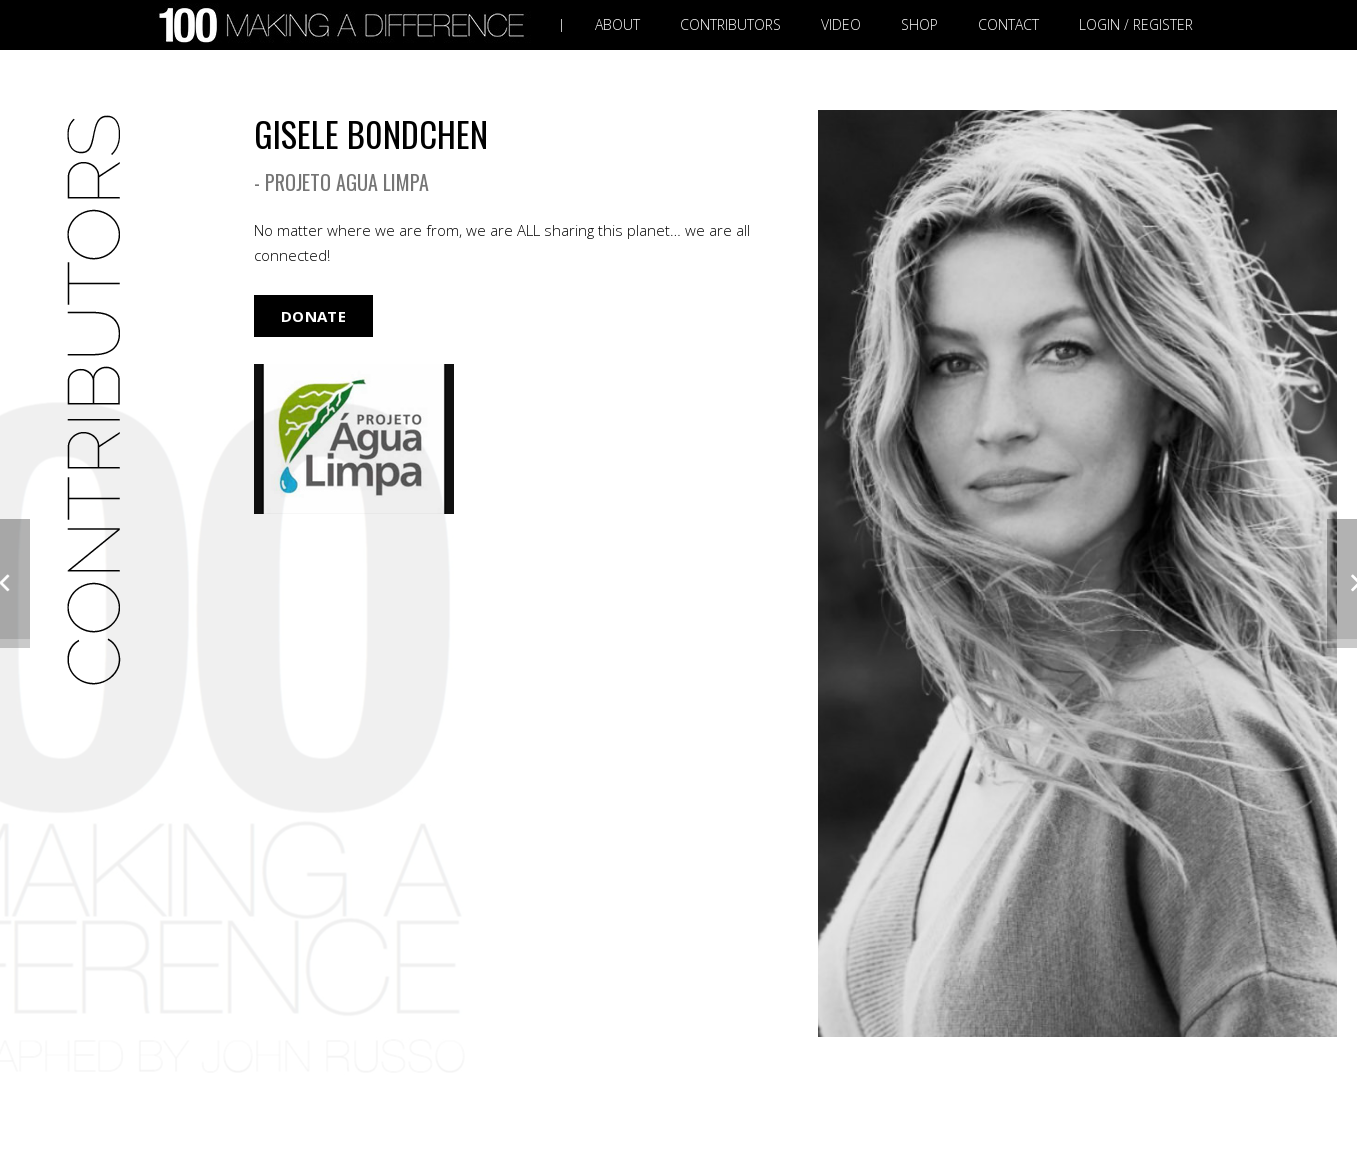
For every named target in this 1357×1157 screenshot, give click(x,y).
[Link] (346, 25)
